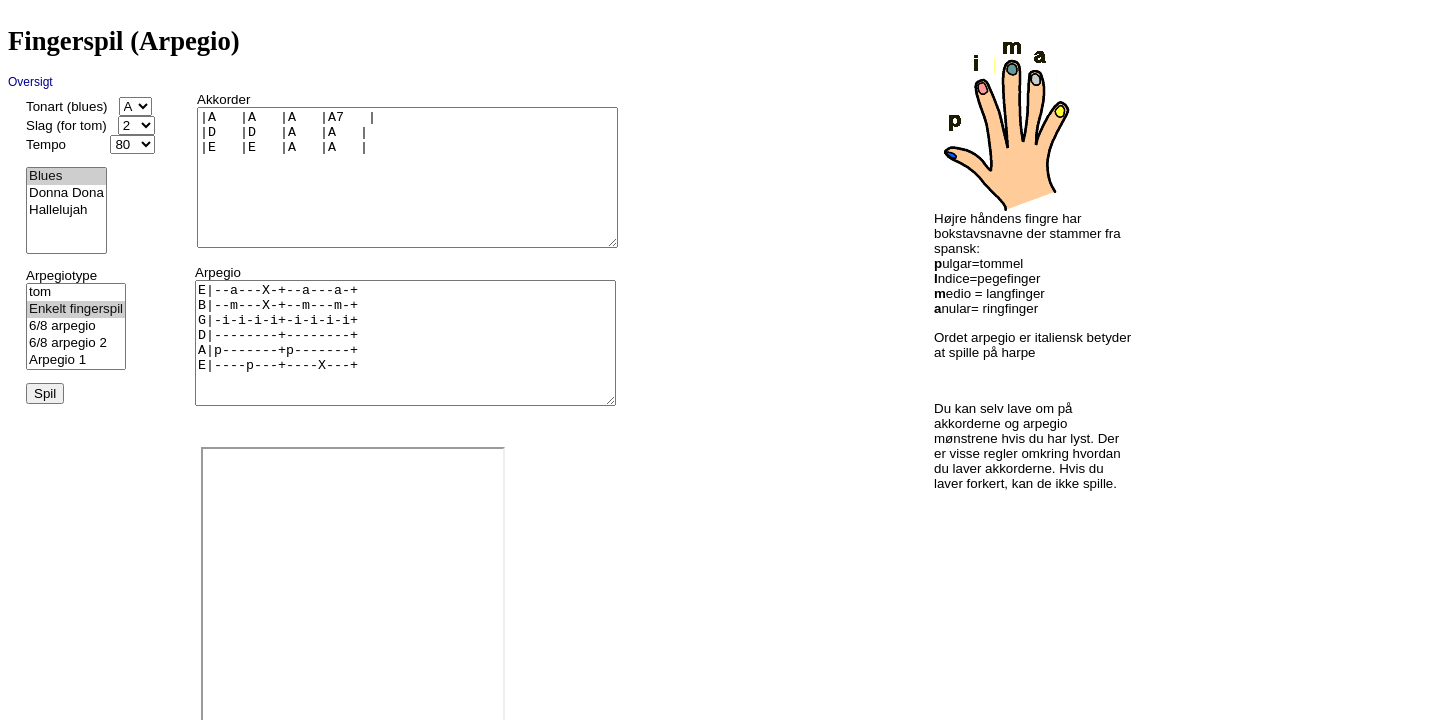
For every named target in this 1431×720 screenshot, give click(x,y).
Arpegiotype (61, 275)
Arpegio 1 (76, 360)
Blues (66, 176)
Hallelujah (66, 210)
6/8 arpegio (76, 326)
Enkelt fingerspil (76, 309)
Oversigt (30, 82)
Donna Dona (66, 193)
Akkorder (223, 99)
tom (76, 292)
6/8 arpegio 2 (76, 343)
